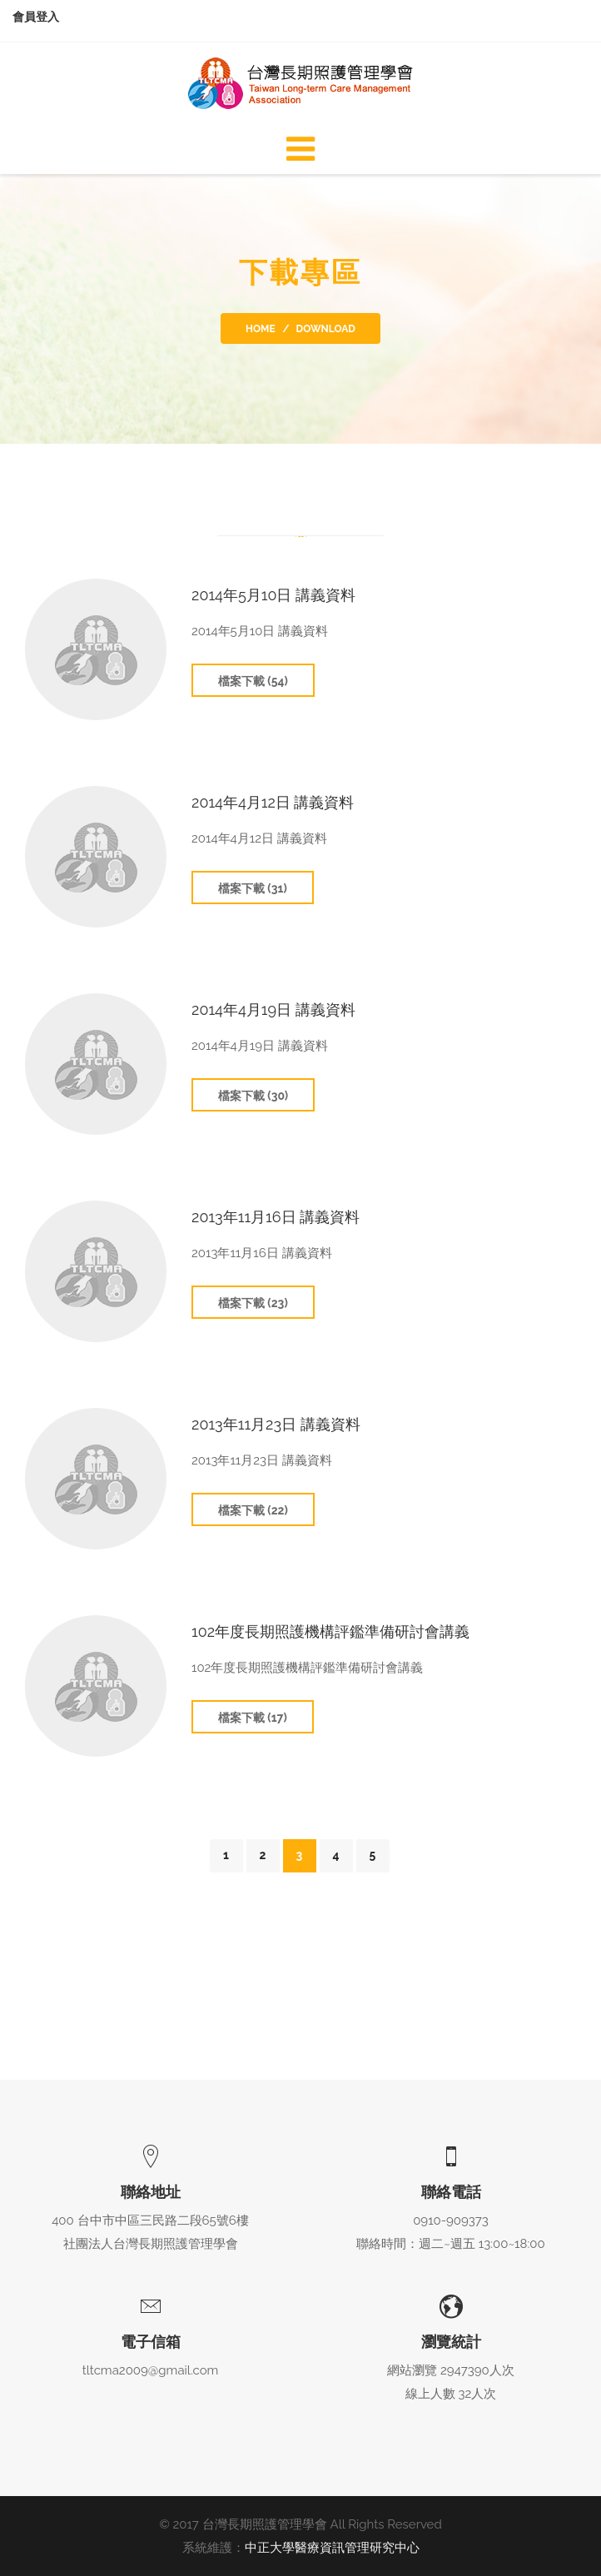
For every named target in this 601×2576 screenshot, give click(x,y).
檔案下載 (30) (253, 1095)
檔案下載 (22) (253, 1510)
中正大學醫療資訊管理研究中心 (332, 2547)
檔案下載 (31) (252, 888)
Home (261, 329)
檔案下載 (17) (252, 1717)
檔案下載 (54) (253, 681)
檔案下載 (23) (253, 1303)
